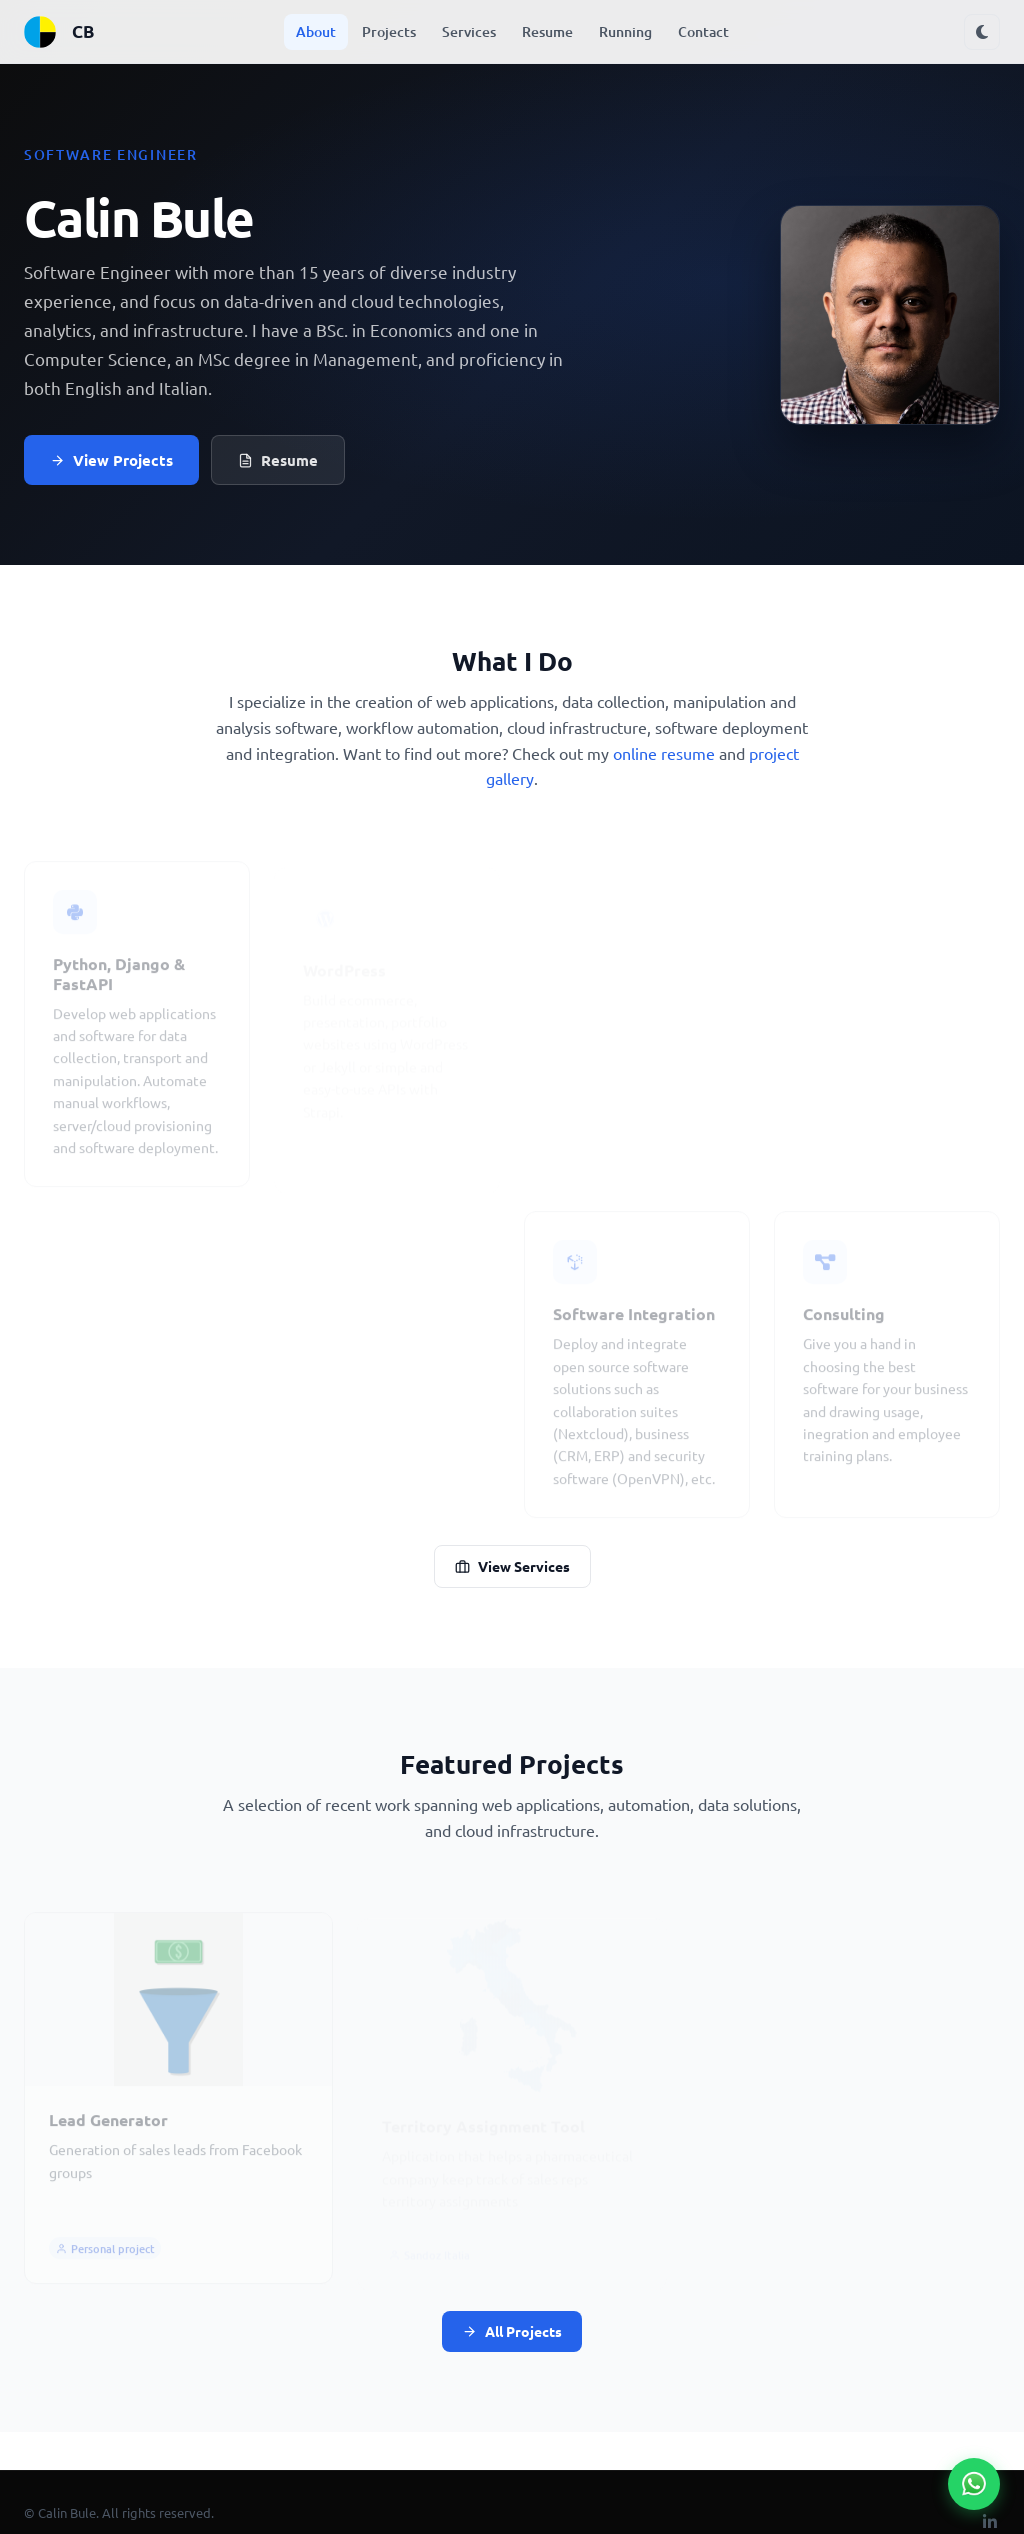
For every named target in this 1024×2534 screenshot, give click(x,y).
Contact (703, 31)
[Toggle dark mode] (982, 32)
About (316, 31)
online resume (664, 753)
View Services (512, 1566)
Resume (547, 31)
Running (625, 31)
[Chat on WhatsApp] (974, 2484)
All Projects (512, 2331)
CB (58, 32)
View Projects (111, 460)
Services (469, 31)
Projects (389, 31)
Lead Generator (108, 2126)
